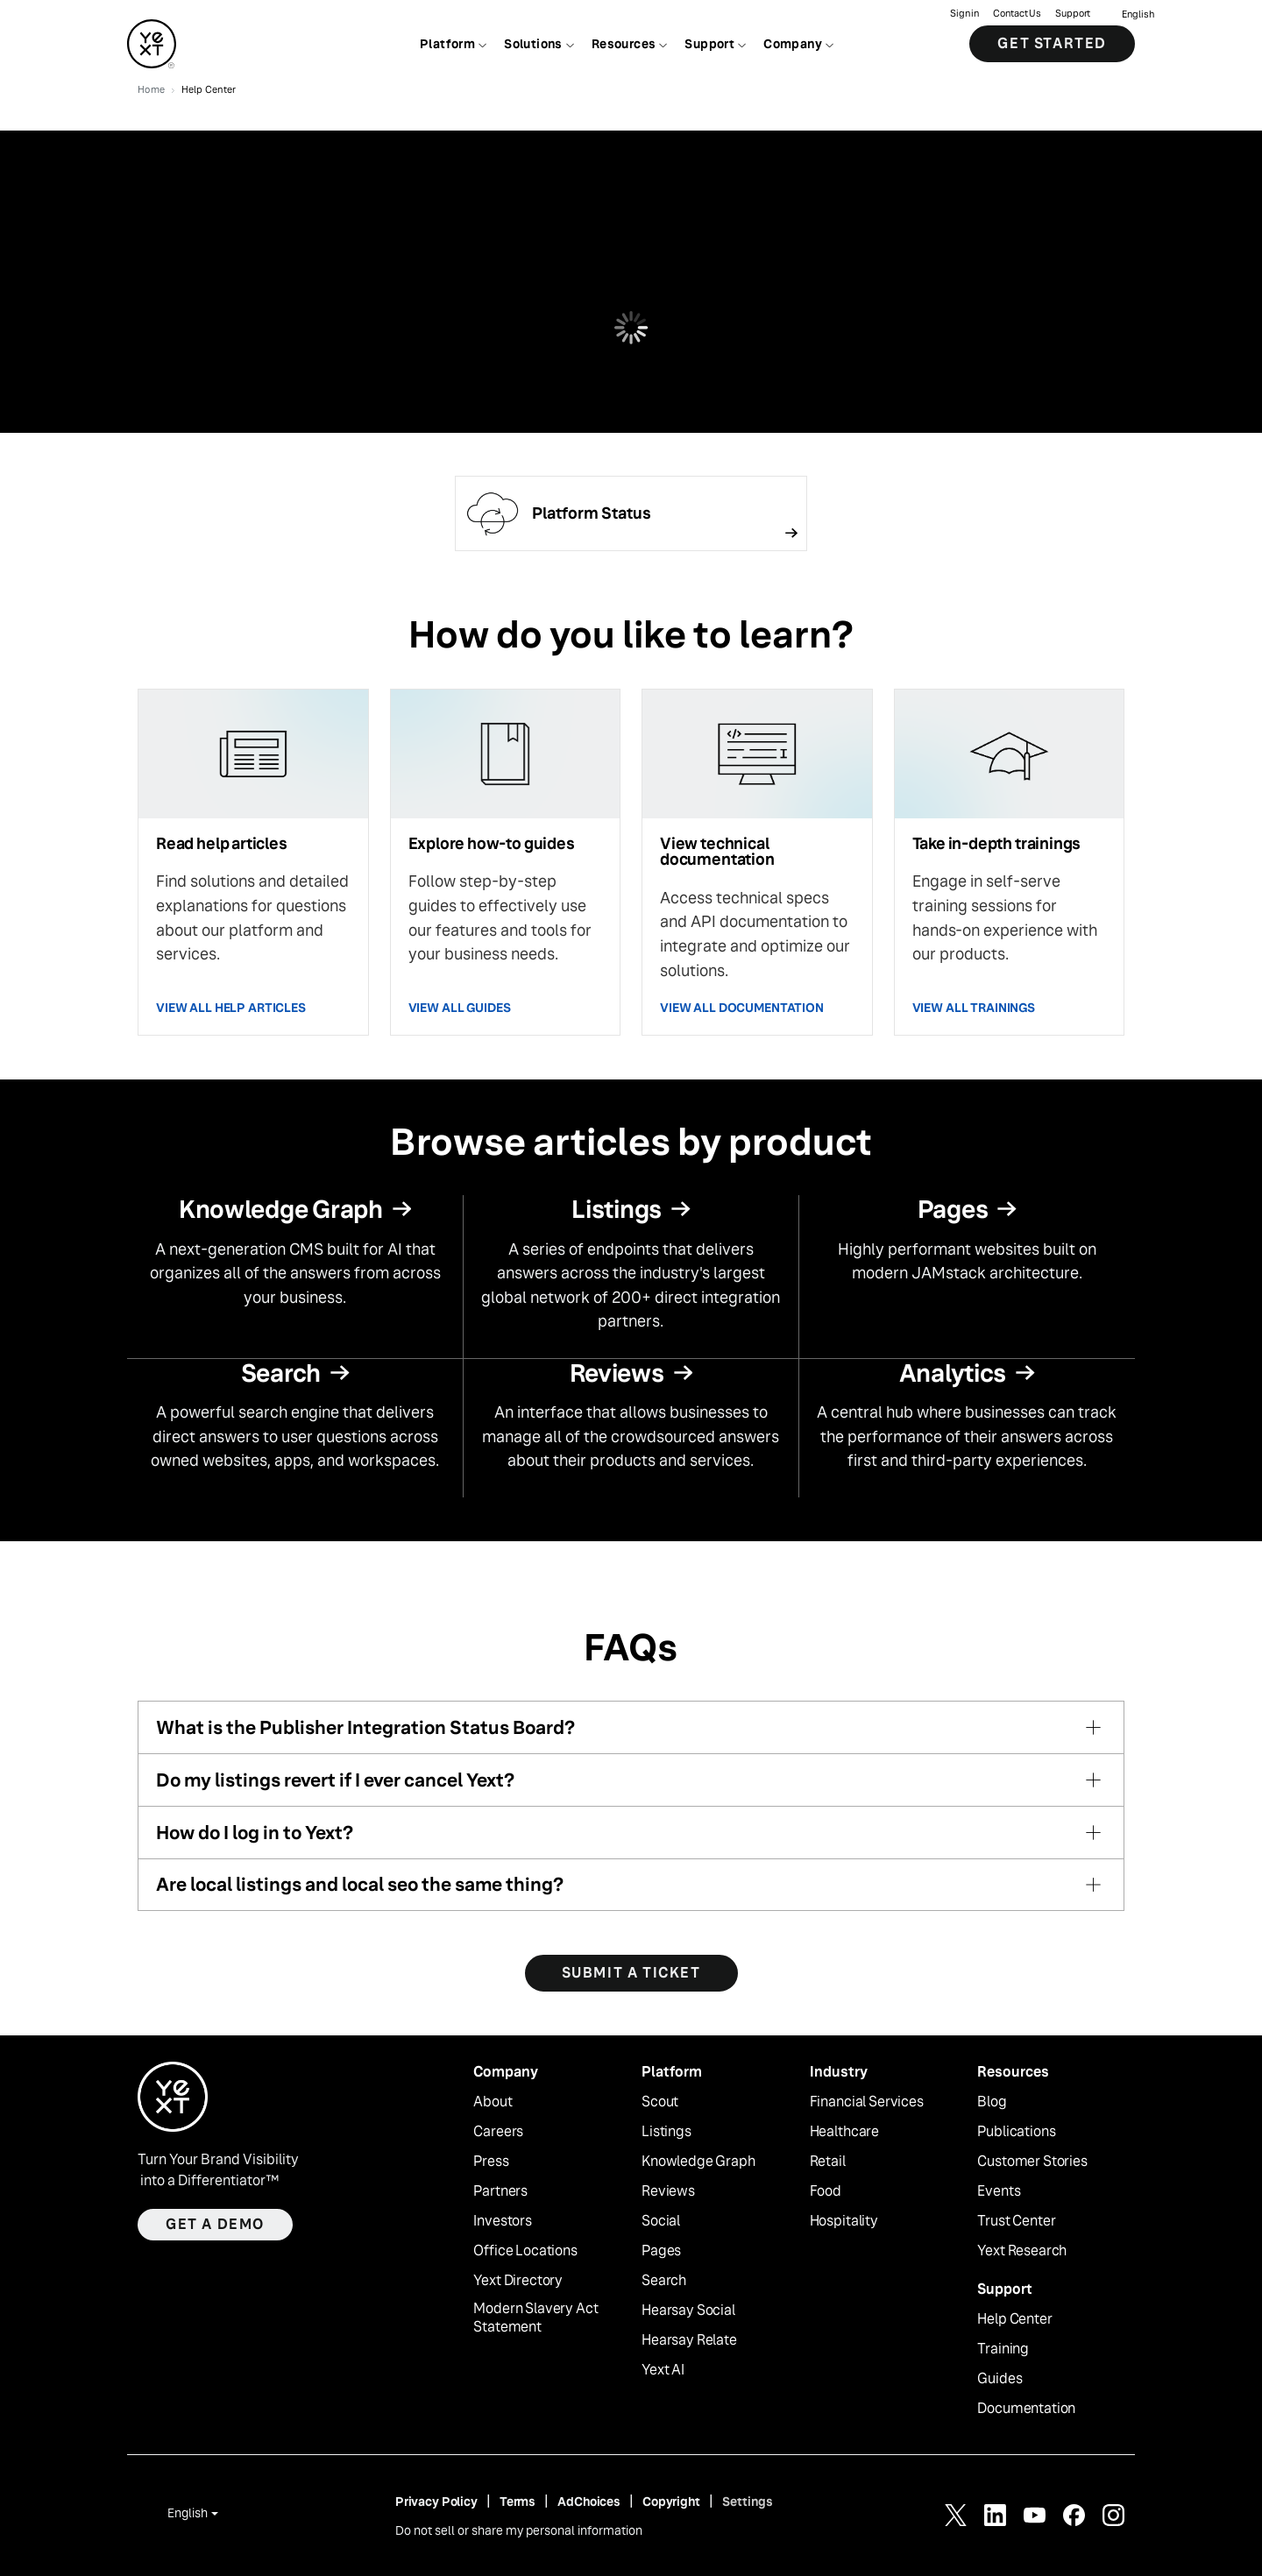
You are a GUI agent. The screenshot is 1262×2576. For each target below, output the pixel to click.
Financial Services (867, 2102)
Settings (747, 2501)
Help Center (1014, 2319)
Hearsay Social (688, 2310)
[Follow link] (631, 513)
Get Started (1052, 43)
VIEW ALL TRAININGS (973, 1008)
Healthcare (844, 2132)
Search (664, 2280)
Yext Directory (518, 2280)
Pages (661, 2251)
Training (1003, 2349)
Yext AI (663, 2370)
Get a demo (215, 2224)
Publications (1016, 2132)
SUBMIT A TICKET (631, 1973)
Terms (517, 2501)
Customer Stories (1032, 2161)
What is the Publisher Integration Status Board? (365, 1727)
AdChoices (588, 2501)
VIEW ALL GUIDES (459, 1008)
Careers (498, 2132)
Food (825, 2191)
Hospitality (844, 2221)
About (492, 2102)
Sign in (964, 13)
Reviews (668, 2191)
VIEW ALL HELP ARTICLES (231, 1008)
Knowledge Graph (698, 2161)
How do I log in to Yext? (254, 1832)
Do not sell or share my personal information (518, 2530)
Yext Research (1022, 2251)
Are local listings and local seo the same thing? (360, 1884)
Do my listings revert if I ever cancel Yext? (335, 1780)
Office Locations (525, 2251)
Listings (666, 2132)
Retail (828, 2161)
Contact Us (1017, 13)
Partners (500, 2191)
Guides (999, 2379)
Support (1072, 13)
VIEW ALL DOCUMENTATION (742, 1008)
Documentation (1026, 2408)
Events (998, 2191)
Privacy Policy (436, 2501)
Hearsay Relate (689, 2340)
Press (490, 2161)
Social (661, 2221)
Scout (660, 2102)
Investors (502, 2221)
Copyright (671, 2501)
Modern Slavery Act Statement (535, 2318)
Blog (991, 2102)
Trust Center (1016, 2221)
